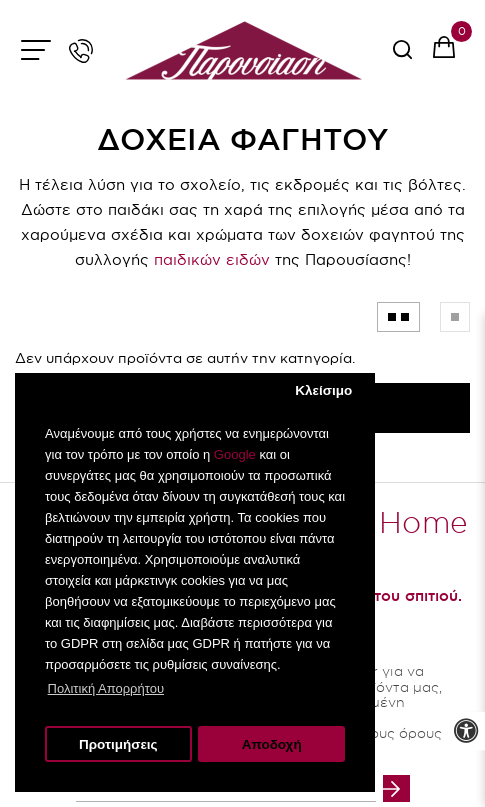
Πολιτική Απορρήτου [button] (106, 688)
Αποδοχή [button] (272, 744)
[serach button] (402, 56)
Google (235, 454)
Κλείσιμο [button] (323, 390)
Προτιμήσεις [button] (118, 744)
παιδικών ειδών (212, 259)
